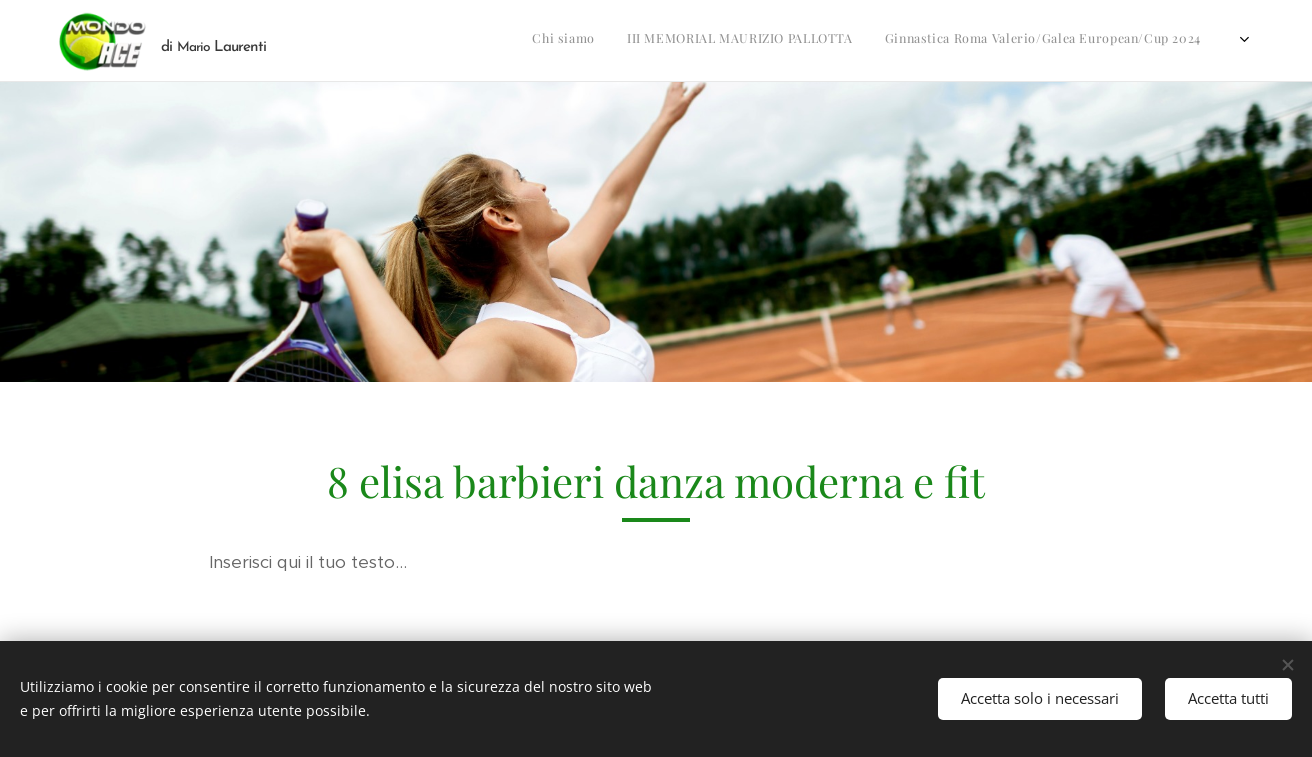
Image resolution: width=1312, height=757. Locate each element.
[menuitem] (697, 41)
